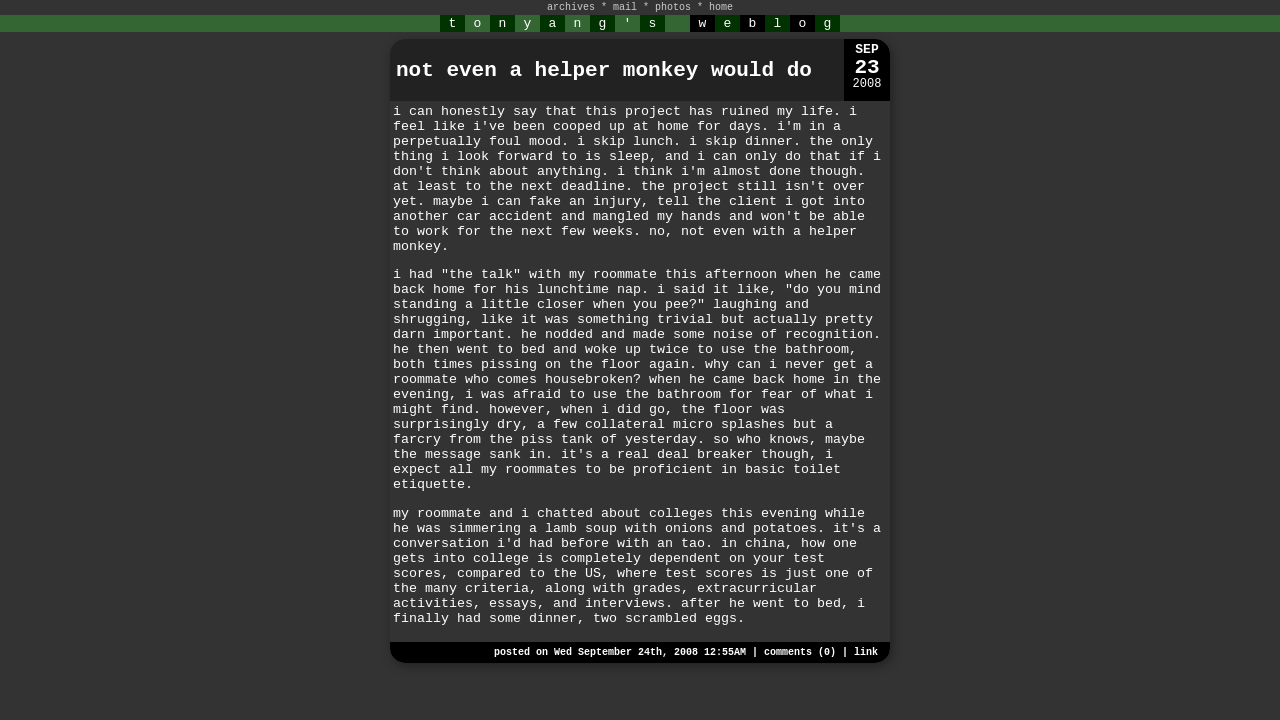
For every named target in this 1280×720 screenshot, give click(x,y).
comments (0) (800, 652)
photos (673, 7)
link (866, 652)
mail (625, 7)
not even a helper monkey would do (604, 70)
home (721, 7)
